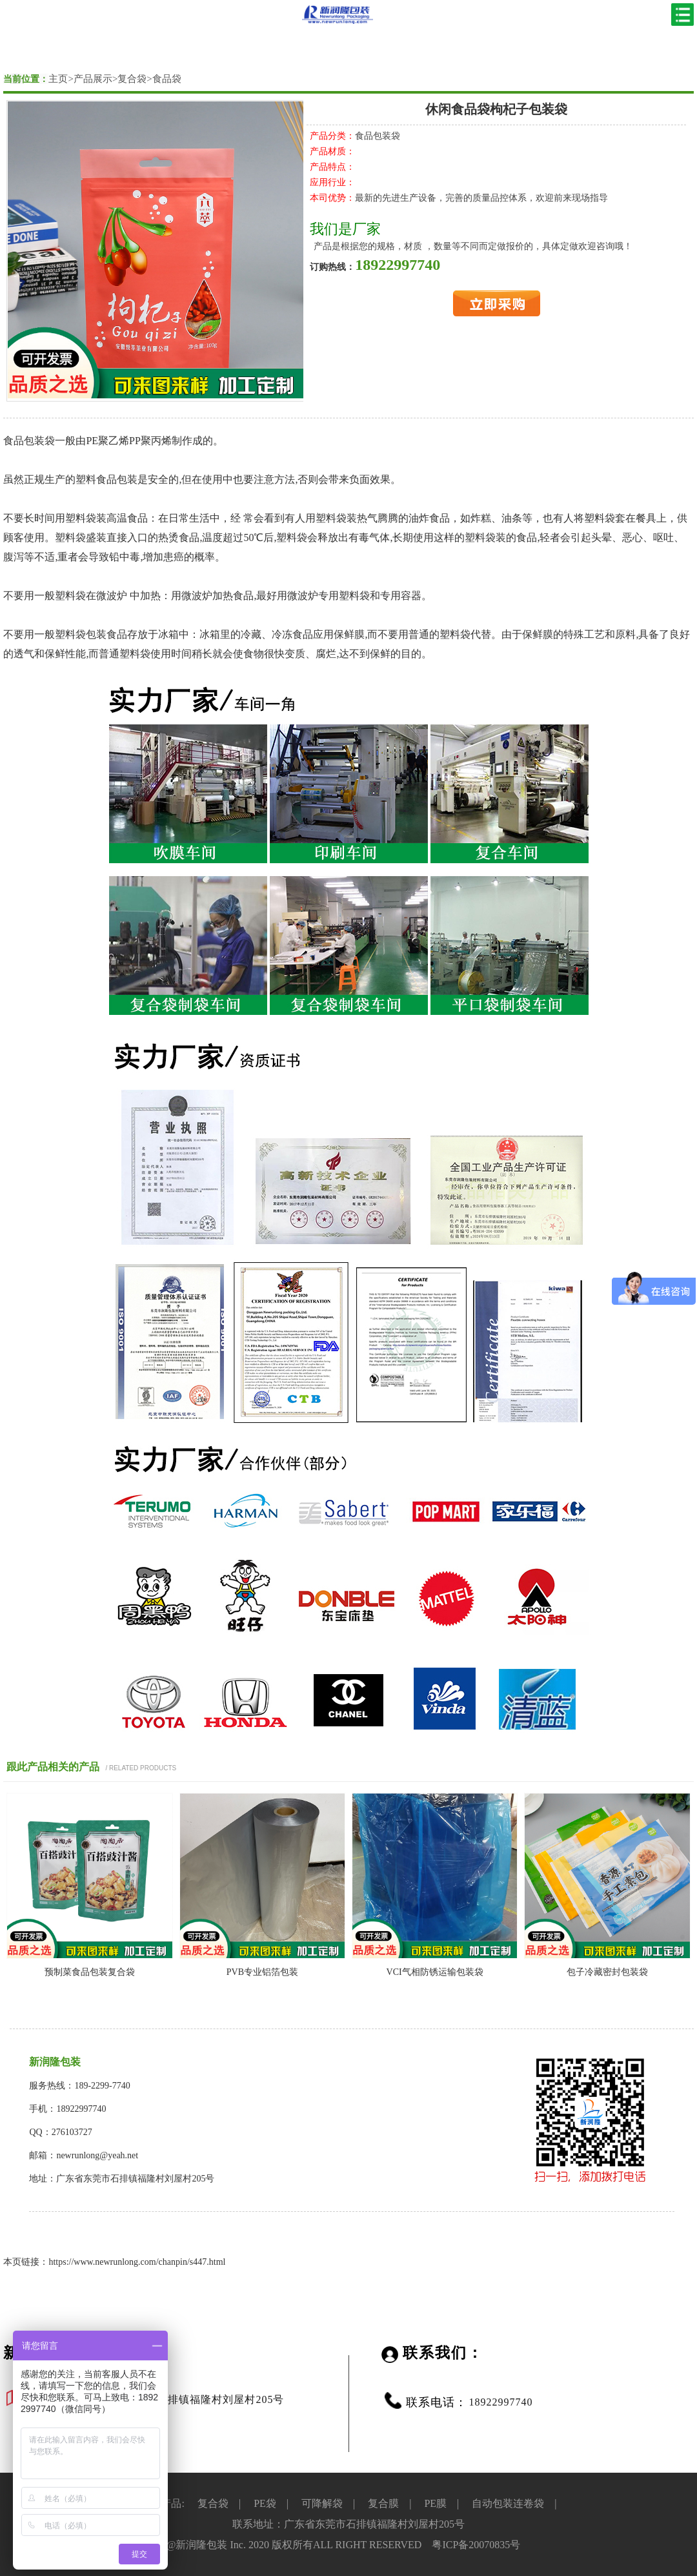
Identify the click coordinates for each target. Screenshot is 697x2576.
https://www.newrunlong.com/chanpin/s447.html (136, 2262)
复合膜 (383, 2503)
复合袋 (131, 79)
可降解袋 (322, 2503)
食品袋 (166, 79)
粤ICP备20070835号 (476, 2544)
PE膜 (435, 2503)
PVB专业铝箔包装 (262, 1972)
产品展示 (93, 79)
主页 (58, 79)
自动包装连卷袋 (508, 2503)
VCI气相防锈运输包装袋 (435, 1972)
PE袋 (265, 2503)
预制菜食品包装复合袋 (90, 1972)
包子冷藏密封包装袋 (607, 1972)
